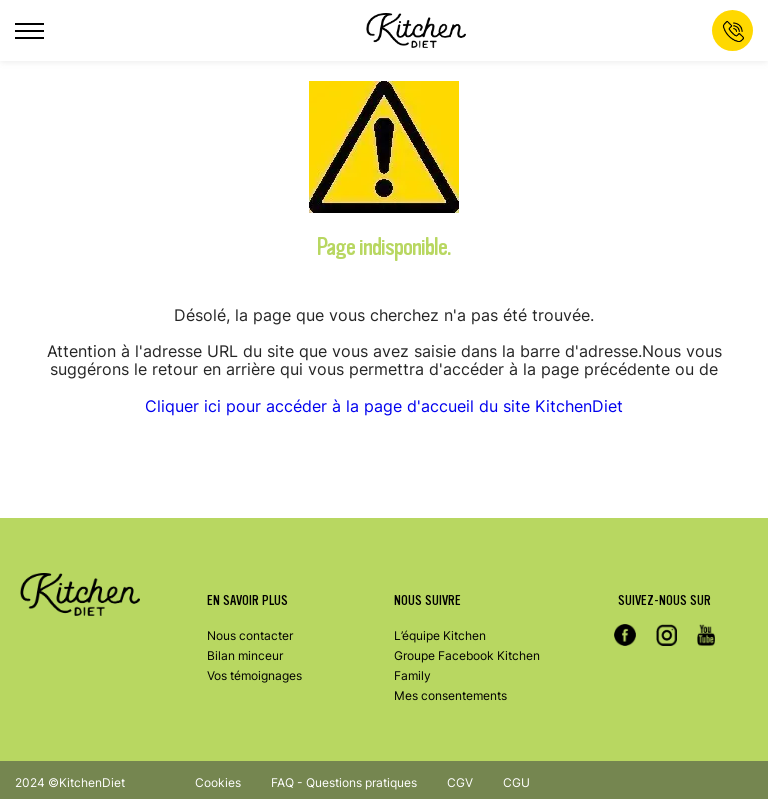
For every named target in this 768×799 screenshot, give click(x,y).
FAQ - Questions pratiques (344, 782)
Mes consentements (450, 695)
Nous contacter (250, 635)
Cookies (218, 782)
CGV (460, 782)
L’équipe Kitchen (440, 635)
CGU (516, 782)
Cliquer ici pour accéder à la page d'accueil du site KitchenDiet (384, 406)
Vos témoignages (254, 675)
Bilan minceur (245, 655)
